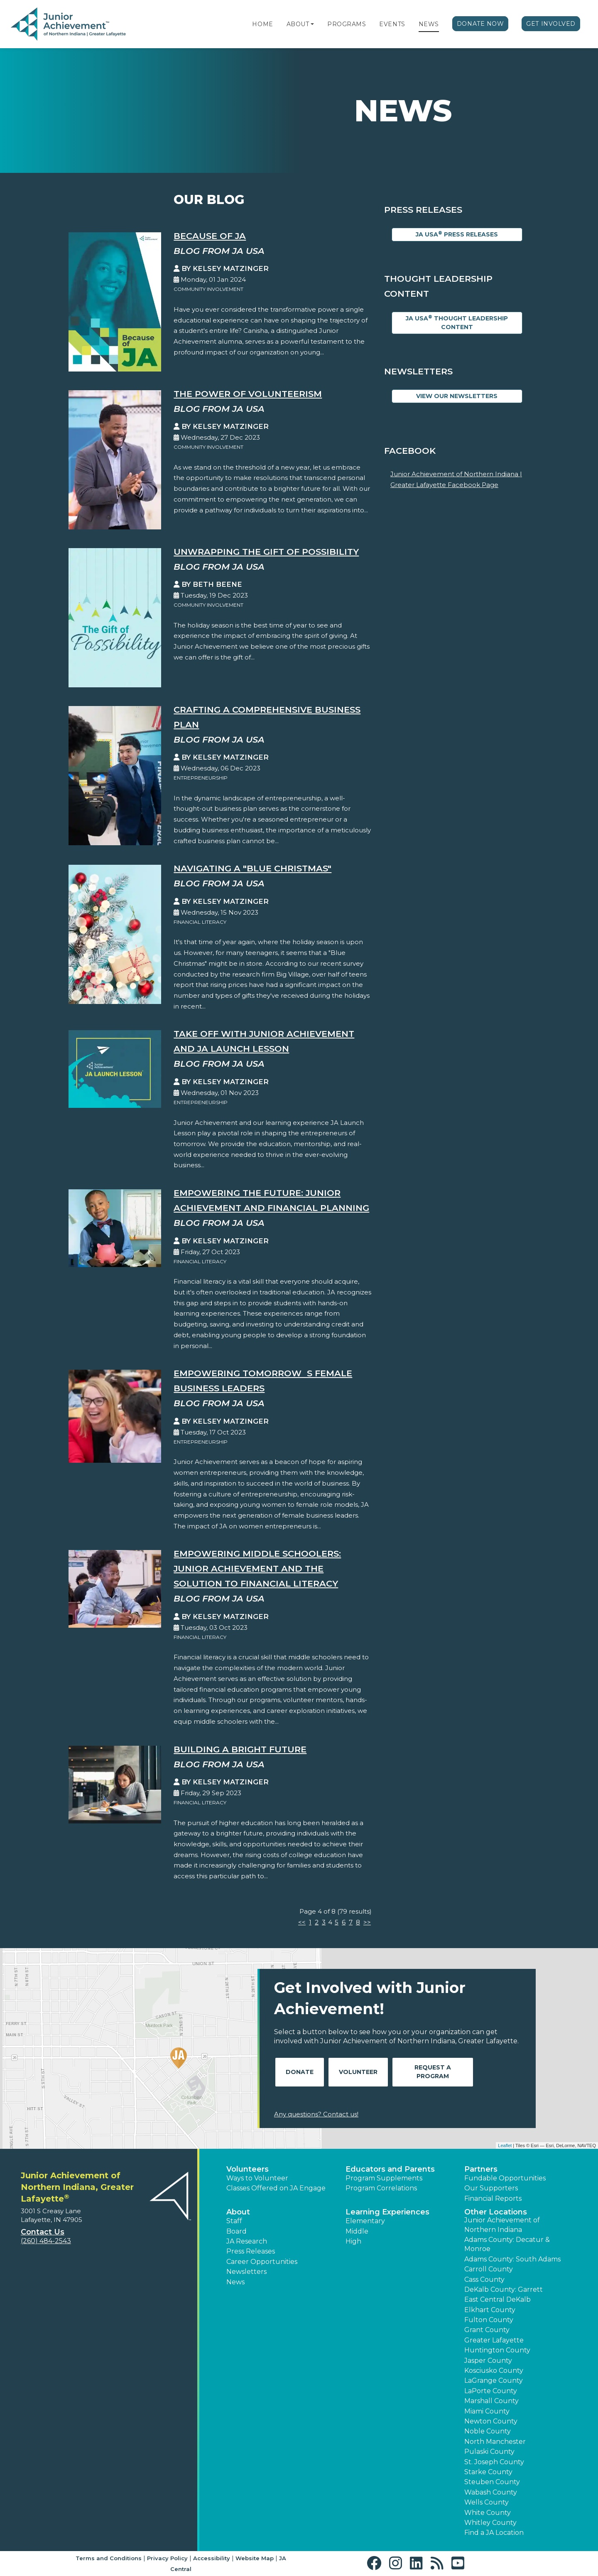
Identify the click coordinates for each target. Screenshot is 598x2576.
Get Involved (551, 23)
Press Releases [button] (250, 2251)
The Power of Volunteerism (248, 394)
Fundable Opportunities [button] (505, 2178)
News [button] (235, 2282)
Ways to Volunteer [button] (257, 2178)
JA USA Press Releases (457, 234)
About (298, 24)
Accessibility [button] (211, 2558)
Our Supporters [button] (491, 2188)
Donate (300, 2072)
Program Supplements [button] (384, 2178)
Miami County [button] (487, 2411)
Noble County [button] (487, 2431)
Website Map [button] (254, 2558)
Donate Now (480, 23)
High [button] (353, 2241)
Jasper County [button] (488, 2360)
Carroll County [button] (488, 2269)
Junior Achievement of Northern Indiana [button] (502, 2224)
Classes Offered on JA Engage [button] (276, 2188)
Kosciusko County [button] (493, 2370)
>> (367, 1922)
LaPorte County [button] (490, 2391)
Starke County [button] (488, 2472)
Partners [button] (481, 2169)
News (429, 24)
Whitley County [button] (490, 2523)
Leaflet (505, 2145)
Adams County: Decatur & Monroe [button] (507, 2244)
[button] (312, 24)
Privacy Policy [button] (167, 2558)
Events (392, 24)
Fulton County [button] (488, 2320)
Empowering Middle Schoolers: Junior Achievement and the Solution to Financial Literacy (257, 1568)
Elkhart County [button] (489, 2310)
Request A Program (432, 2072)
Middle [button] (357, 2231)
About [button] (238, 2212)
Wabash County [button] (490, 2492)
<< (302, 1922)
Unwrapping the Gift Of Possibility (266, 551)
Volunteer (358, 2072)
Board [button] (236, 2231)
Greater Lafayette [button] (494, 2340)
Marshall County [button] (491, 2401)
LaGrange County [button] (493, 2380)
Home (262, 24)
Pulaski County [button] (489, 2451)
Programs (346, 24)
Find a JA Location (494, 2533)
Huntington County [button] (497, 2350)
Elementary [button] (365, 2221)
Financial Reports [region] (493, 2198)
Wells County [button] (486, 2502)
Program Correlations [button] (381, 2188)
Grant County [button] (487, 2330)
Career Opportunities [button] (261, 2262)
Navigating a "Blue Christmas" (252, 868)
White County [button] (487, 2513)
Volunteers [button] (247, 2169)
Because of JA (210, 236)
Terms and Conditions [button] (109, 2558)
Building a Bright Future (240, 1749)
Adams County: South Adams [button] (512, 2259)
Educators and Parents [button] (390, 2169)
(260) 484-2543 (46, 2241)
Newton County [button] (490, 2421)
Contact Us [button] (42, 2232)
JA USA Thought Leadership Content (457, 322)
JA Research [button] (246, 2241)
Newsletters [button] (246, 2272)
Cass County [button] (484, 2279)
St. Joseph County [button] (494, 2462)
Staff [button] (234, 2221)
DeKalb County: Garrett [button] (503, 2289)
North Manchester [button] (495, 2442)
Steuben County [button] (492, 2482)
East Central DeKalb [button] (497, 2299)
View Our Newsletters (457, 396)
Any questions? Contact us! (316, 2114)
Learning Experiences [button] (387, 2212)
